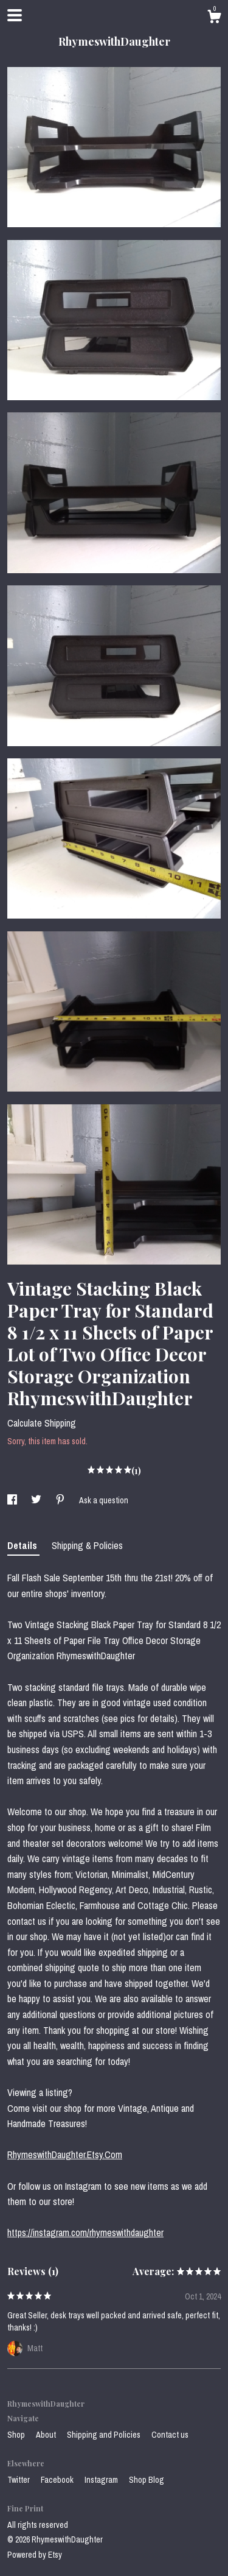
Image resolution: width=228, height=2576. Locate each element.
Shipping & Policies (87, 1545)
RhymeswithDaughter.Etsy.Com (64, 2154)
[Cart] (214, 18)
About (47, 2434)
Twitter (19, 2479)
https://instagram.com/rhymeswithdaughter (85, 2232)
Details (23, 1545)
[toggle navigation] (14, 15)
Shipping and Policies (104, 2434)
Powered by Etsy (34, 2554)
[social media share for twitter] (37, 1500)
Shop (17, 2434)
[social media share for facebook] (13, 1500)
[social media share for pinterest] (61, 1500)
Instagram (102, 2479)
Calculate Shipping (41, 1423)
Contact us (169, 2434)
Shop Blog (146, 2479)
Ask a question (103, 1500)
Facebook (58, 2479)
